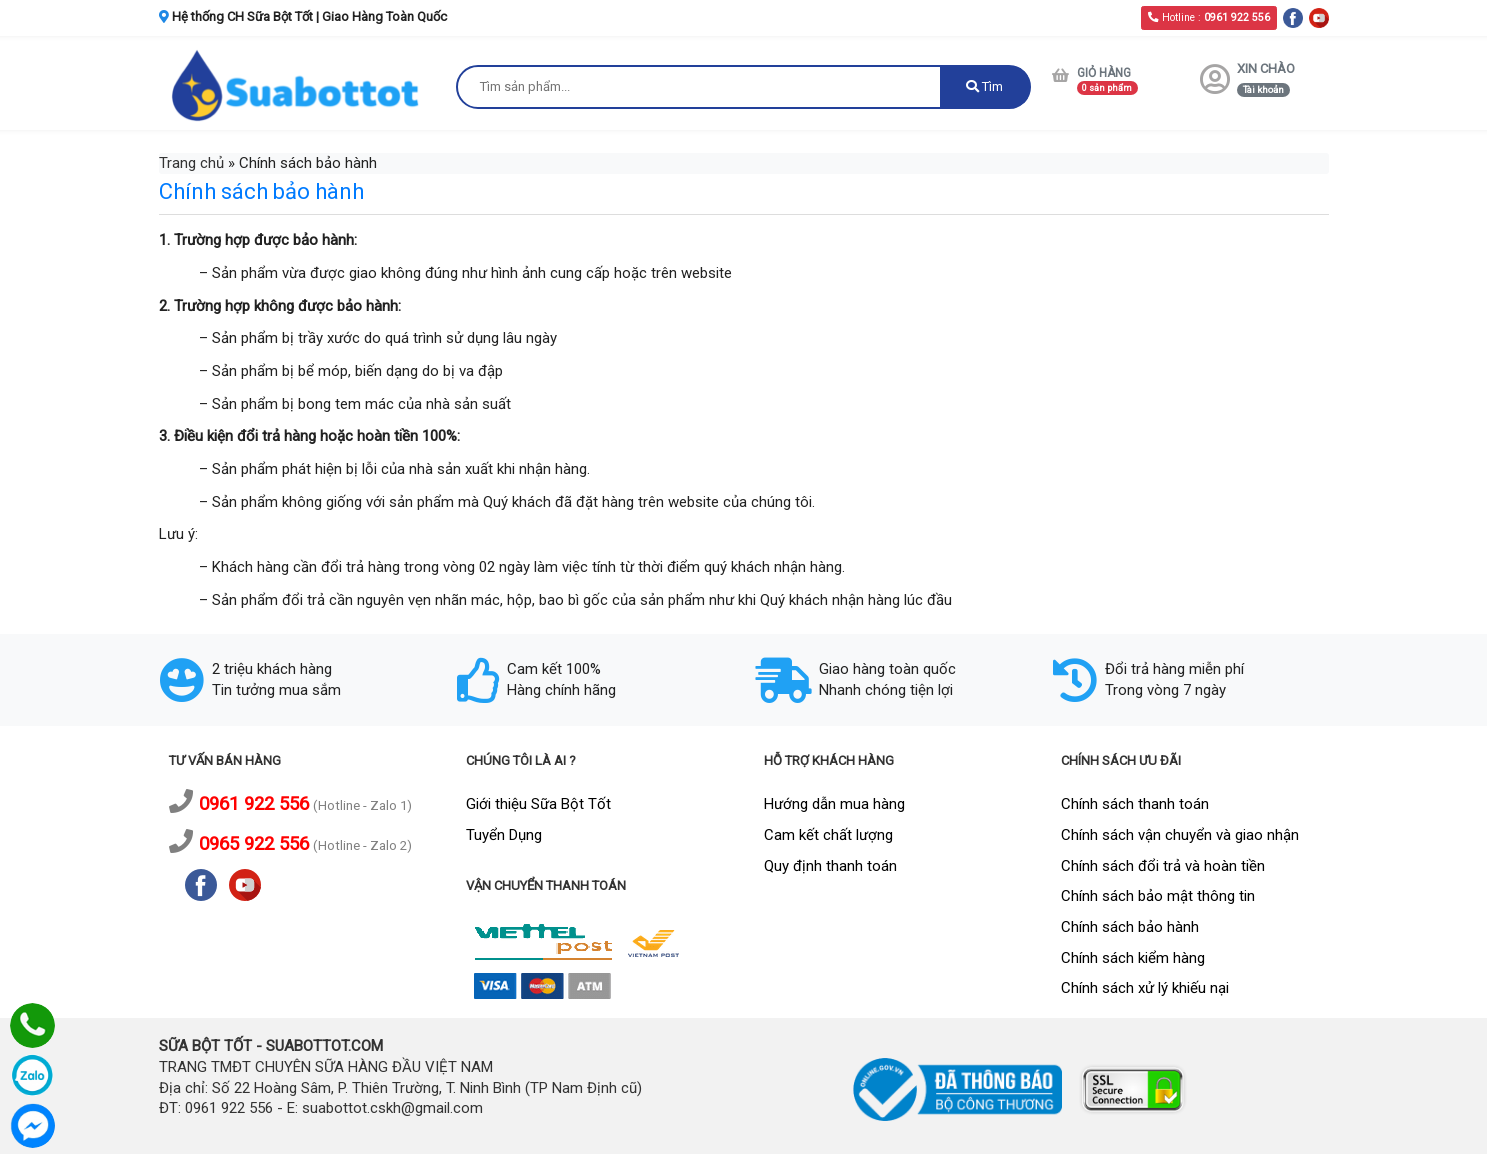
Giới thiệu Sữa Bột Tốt (538, 804)
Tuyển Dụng (504, 835)
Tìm (984, 86)
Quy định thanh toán (830, 866)
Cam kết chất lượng (828, 835)
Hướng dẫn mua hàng (834, 804)
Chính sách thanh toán (1135, 804)
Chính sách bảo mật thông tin (1158, 896)
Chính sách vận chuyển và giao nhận (1180, 835)
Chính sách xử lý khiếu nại (1145, 988)
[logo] (298, 84)
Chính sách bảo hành (1130, 927)
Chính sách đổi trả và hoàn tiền (1163, 866)
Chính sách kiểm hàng (1133, 958)
